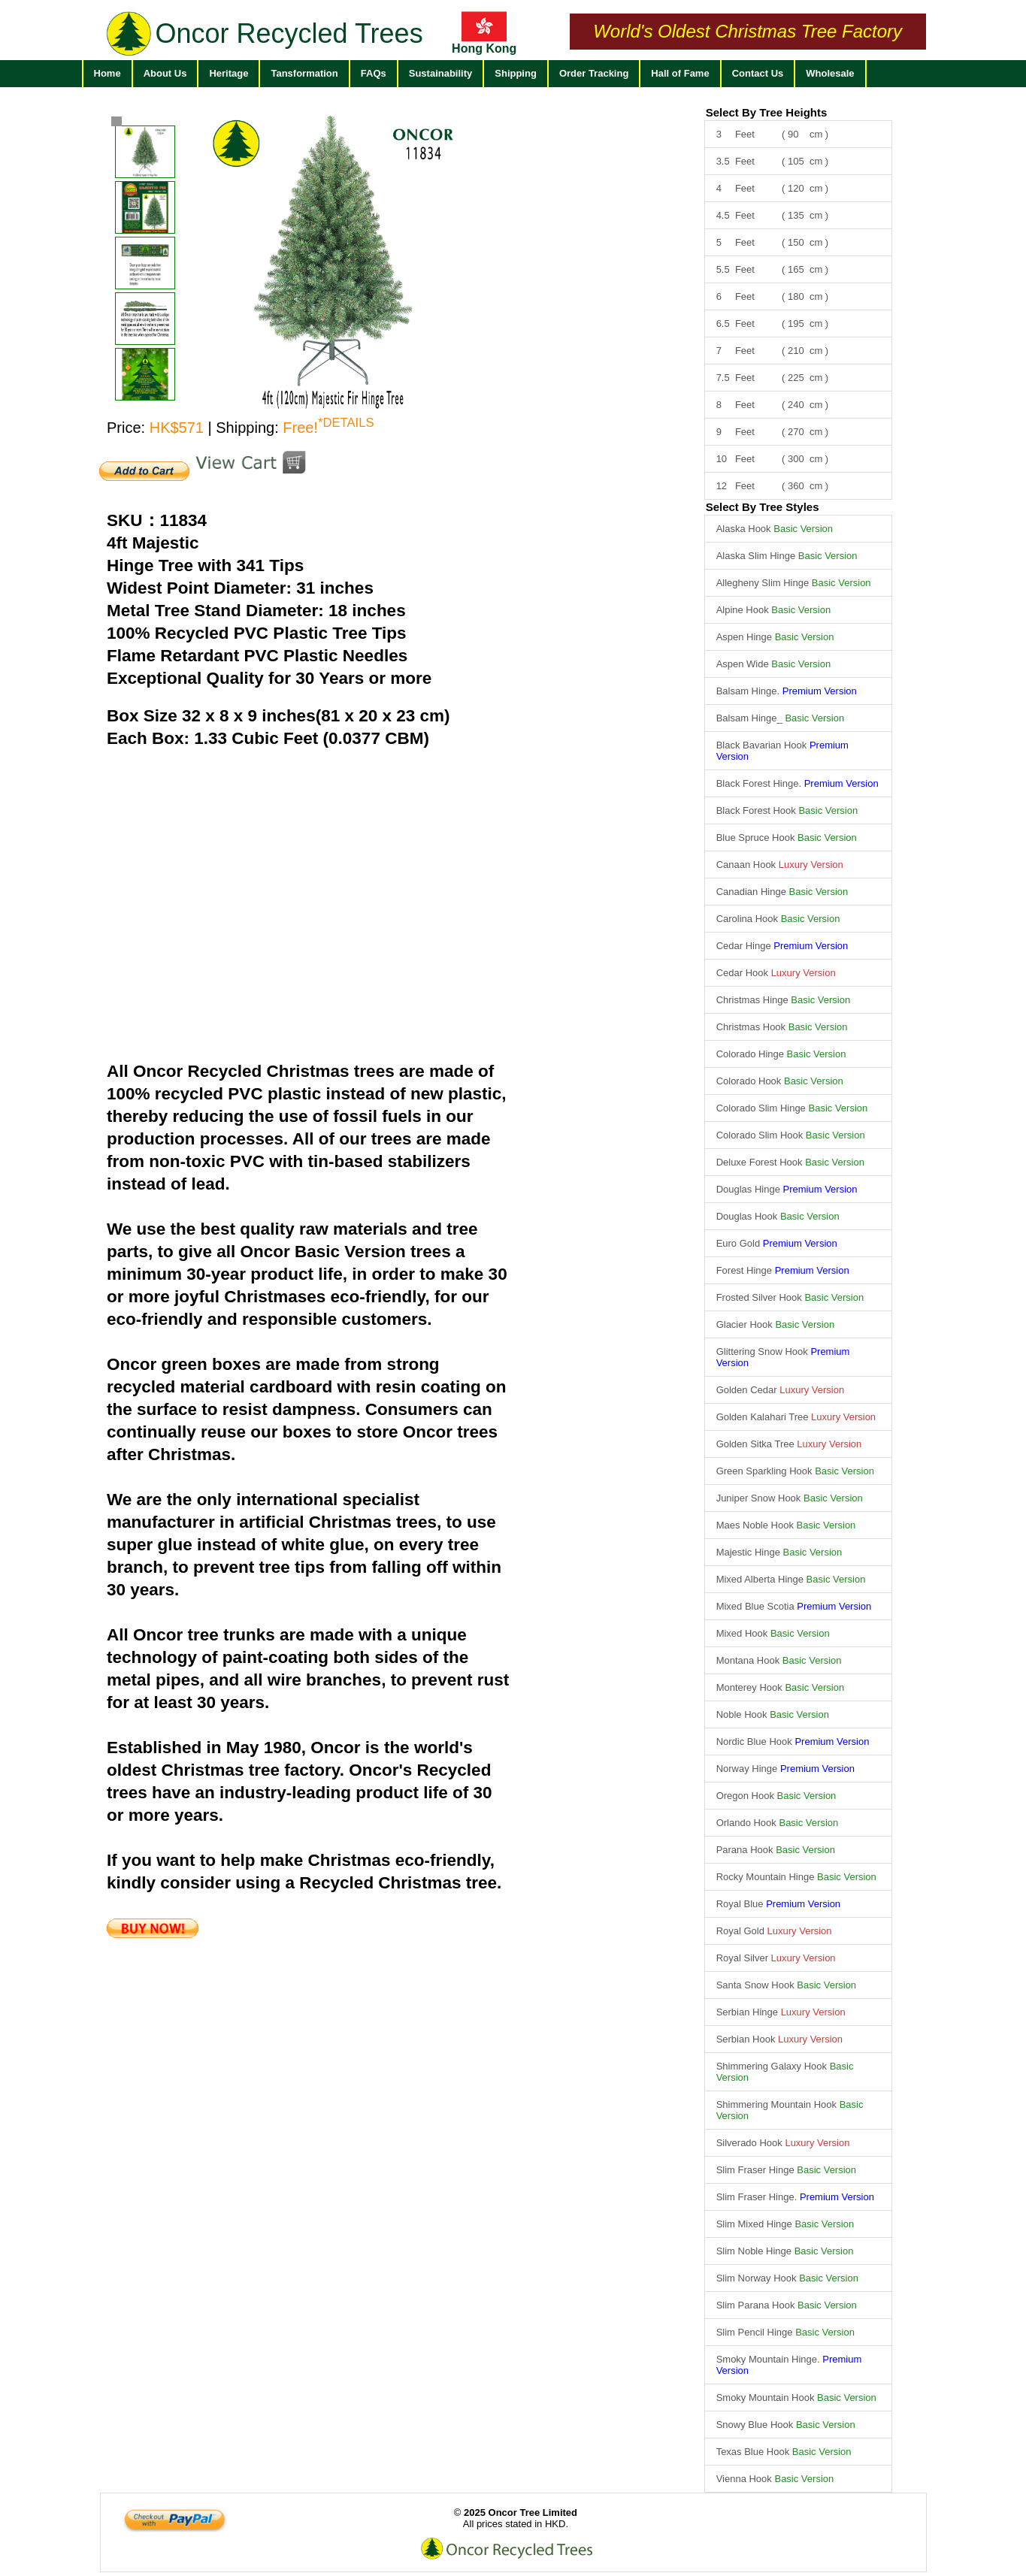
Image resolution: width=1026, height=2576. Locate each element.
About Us (165, 73)
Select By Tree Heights (767, 112)
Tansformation (304, 73)
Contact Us (758, 73)
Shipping (516, 73)
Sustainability (441, 73)
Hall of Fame (680, 73)
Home (107, 73)
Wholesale (830, 73)
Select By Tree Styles (762, 506)
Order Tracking (593, 73)
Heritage (228, 73)
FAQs (373, 73)
